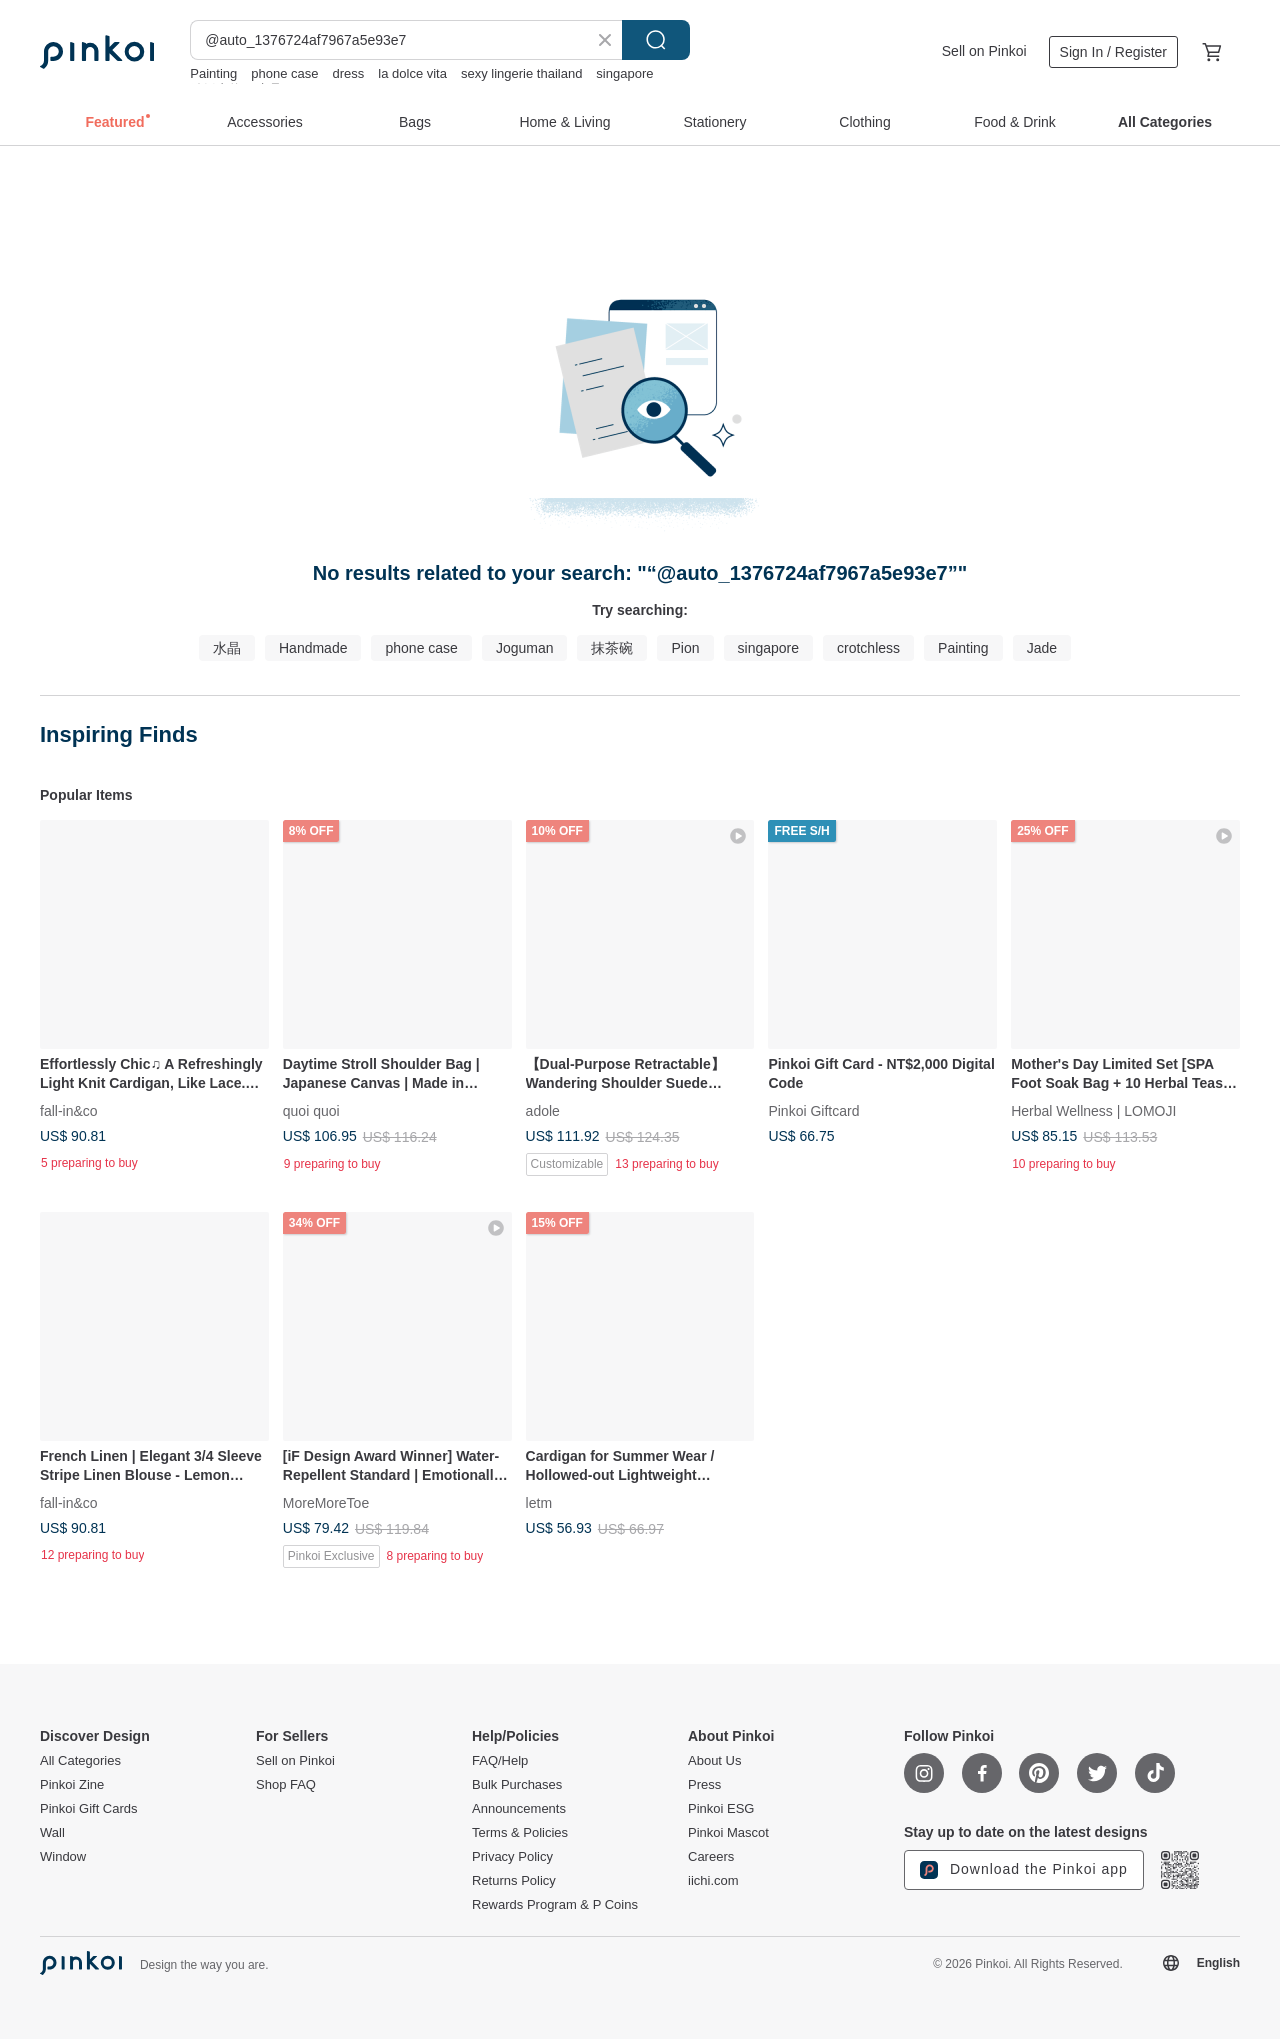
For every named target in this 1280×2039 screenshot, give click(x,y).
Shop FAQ (286, 1785)
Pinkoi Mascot (728, 1833)
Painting (213, 73)
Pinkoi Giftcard (813, 1110)
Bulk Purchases (517, 1785)
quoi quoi (311, 1110)
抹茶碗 (612, 648)
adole (543, 1110)
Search (656, 40)
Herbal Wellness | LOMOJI (1093, 1110)
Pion (685, 648)
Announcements (519, 1809)
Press (704, 1785)
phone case (284, 73)
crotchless (868, 648)
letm (539, 1502)
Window (63, 1857)
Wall (52, 1833)
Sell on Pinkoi (984, 51)
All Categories (80, 1761)
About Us (714, 1761)
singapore (624, 73)
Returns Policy (514, 1881)
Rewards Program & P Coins (555, 1905)
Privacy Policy (512, 1857)
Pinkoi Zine (72, 1785)
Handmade (313, 648)
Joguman (525, 648)
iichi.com (713, 1881)
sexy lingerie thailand (521, 73)
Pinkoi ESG (721, 1809)
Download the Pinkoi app (1024, 1870)
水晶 (227, 648)
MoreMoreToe (326, 1502)
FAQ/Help (500, 1761)
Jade (1042, 648)
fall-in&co (69, 1110)
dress (349, 73)
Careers (711, 1857)
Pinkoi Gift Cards (89, 1809)
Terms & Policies (520, 1833)
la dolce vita (412, 73)
